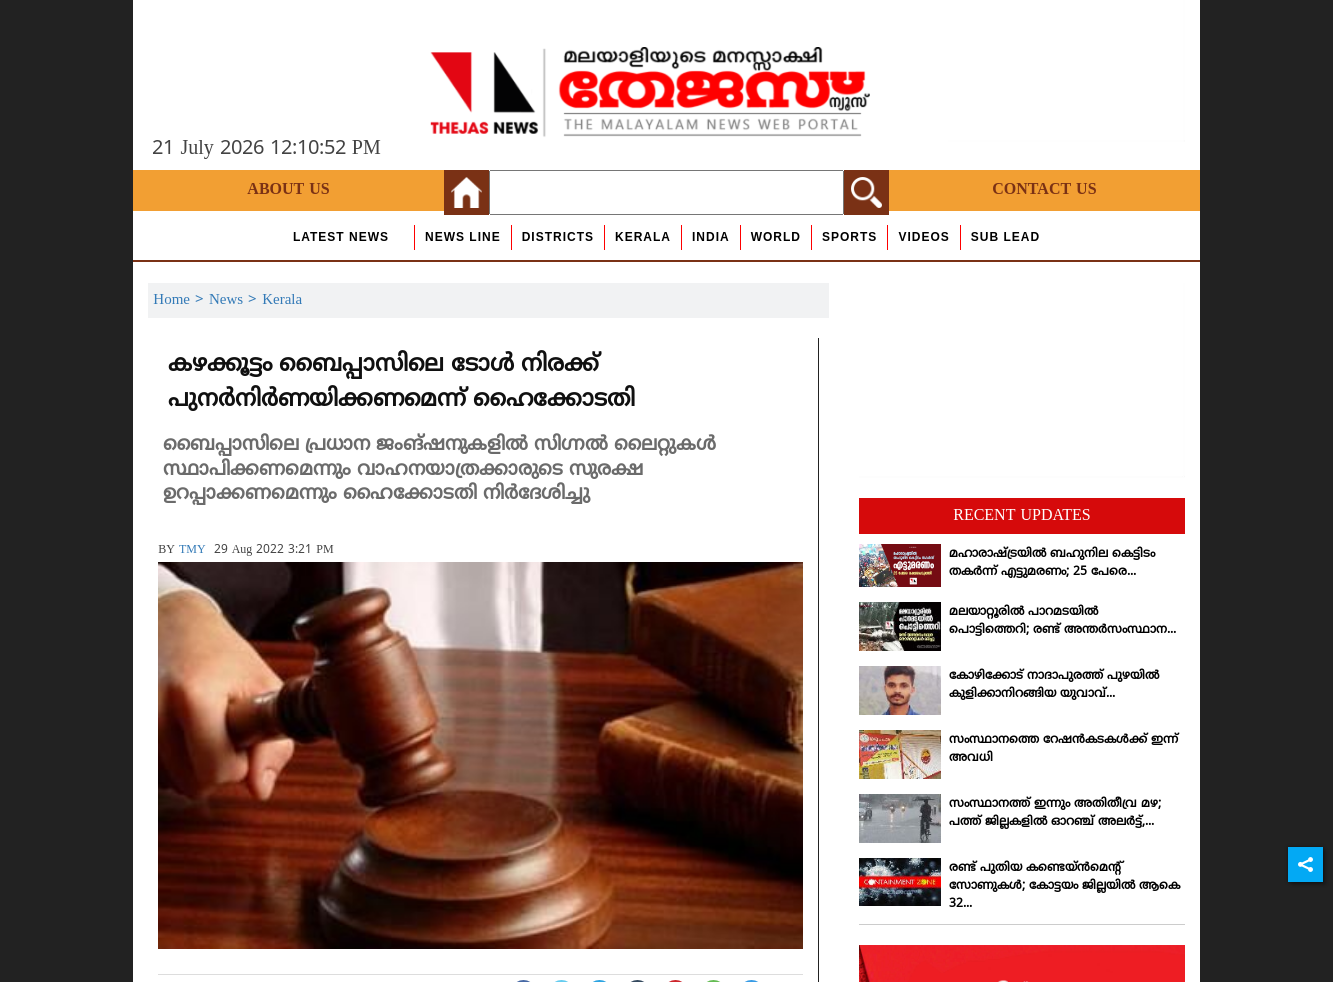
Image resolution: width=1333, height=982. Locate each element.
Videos (923, 237)
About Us (288, 190)
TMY (192, 550)
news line (463, 237)
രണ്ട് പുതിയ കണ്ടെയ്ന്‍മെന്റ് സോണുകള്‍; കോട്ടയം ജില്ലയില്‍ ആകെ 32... (1064, 886)
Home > (181, 300)
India (711, 237)
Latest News (341, 237)
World (776, 237)
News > (235, 300)
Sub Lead (1005, 237)
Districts (558, 237)
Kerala (643, 237)
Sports (849, 237)
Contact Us (1044, 190)
